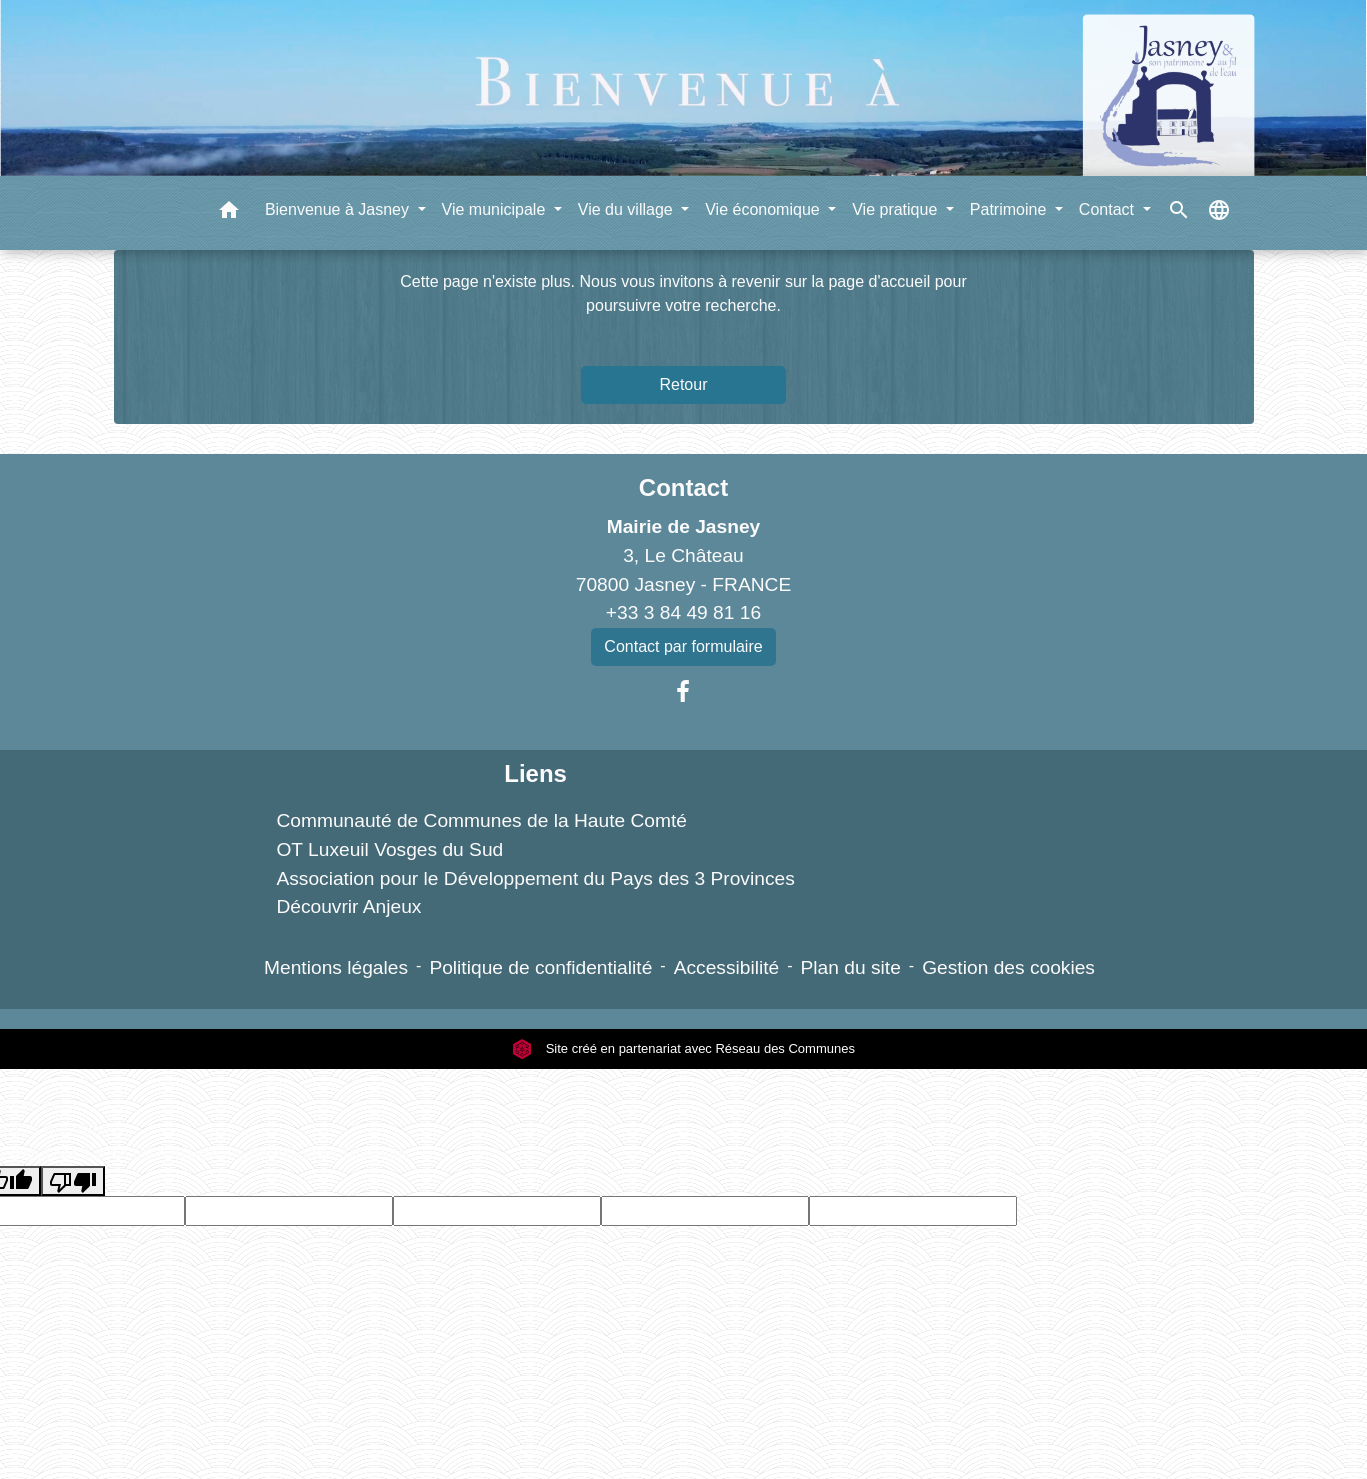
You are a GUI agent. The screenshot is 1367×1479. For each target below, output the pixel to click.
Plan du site (851, 967)
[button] (229, 213)
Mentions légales (336, 967)
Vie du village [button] (627, 209)
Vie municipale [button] (496, 209)
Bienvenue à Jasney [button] (339, 209)
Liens (535, 773)
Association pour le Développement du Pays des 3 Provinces (535, 878)
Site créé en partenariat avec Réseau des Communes (683, 1048)
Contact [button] (1109, 209)
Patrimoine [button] (1010, 209)
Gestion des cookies (1008, 967)
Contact (683, 487)
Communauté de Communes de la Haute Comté (481, 820)
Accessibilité (727, 967)
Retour (683, 384)
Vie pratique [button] (897, 209)
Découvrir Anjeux (348, 906)
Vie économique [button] (764, 209)
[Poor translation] (73, 1181)
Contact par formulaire (683, 646)
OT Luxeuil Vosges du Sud (389, 849)
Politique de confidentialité (540, 967)
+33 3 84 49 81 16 (683, 612)
